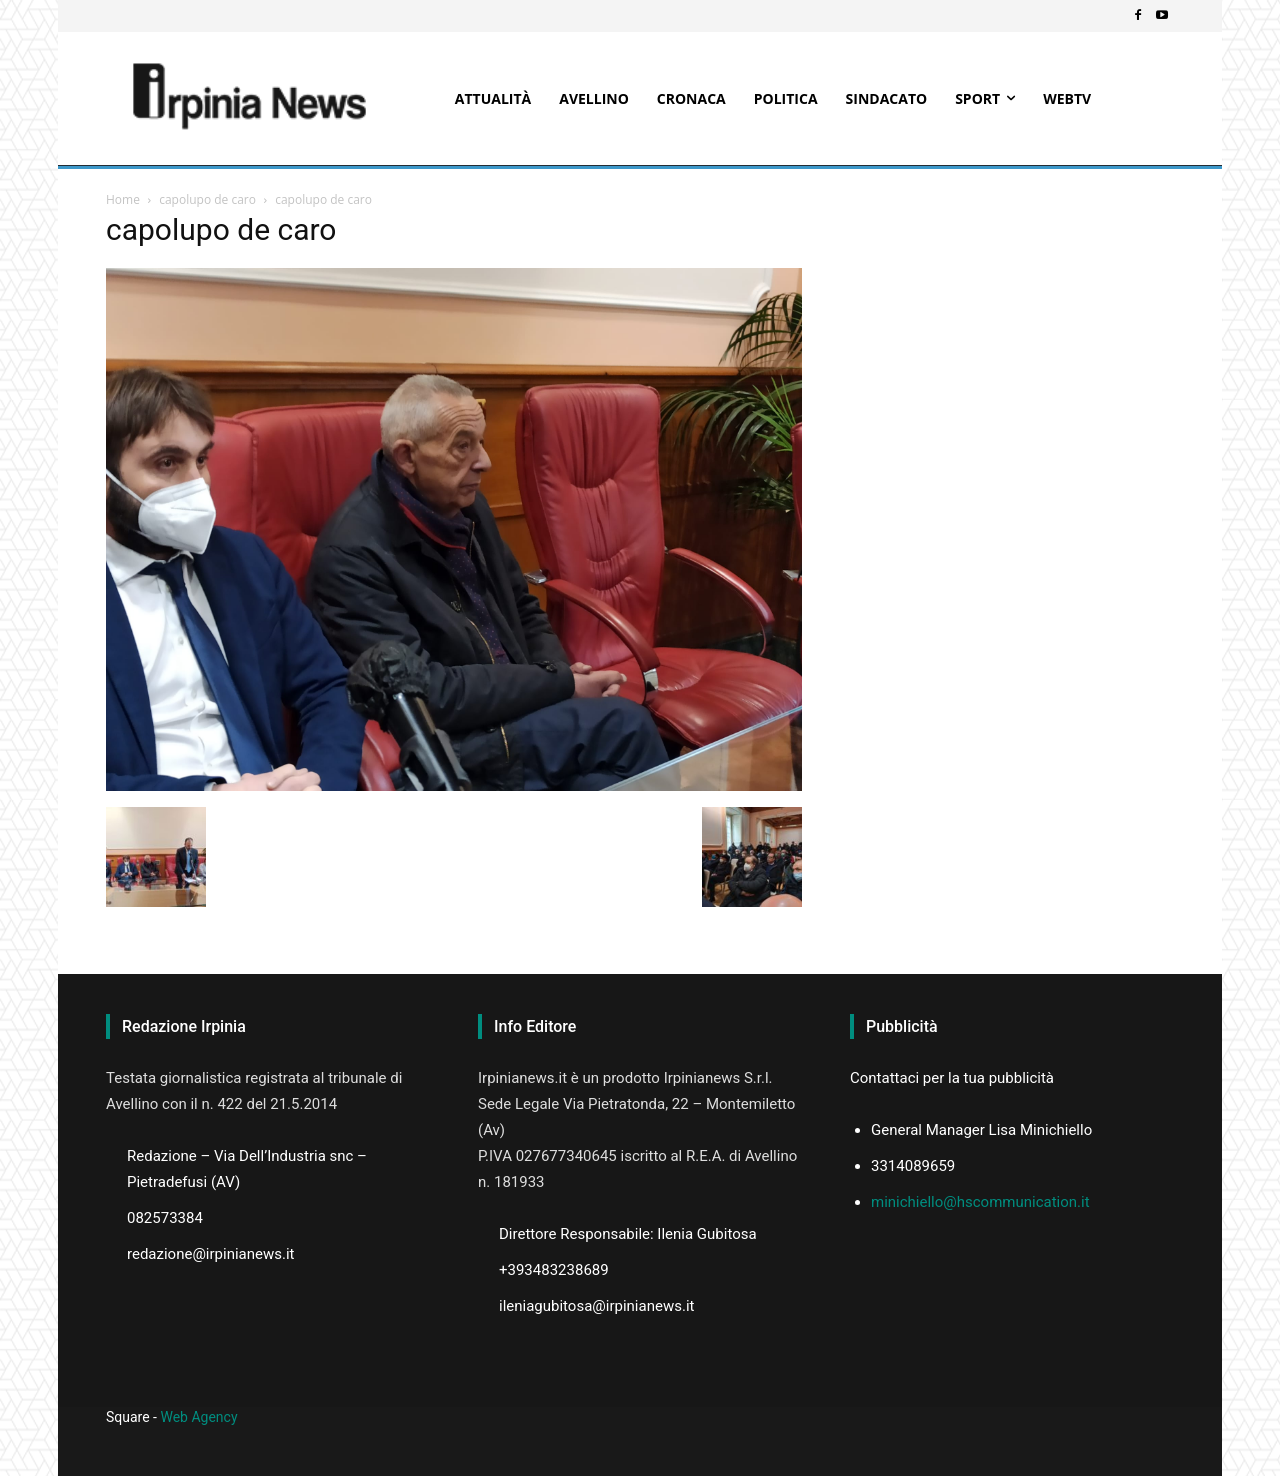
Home (123, 199)
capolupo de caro (207, 199)
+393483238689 (554, 1270)
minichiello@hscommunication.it (980, 1202)
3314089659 (913, 1166)
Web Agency (198, 1417)
